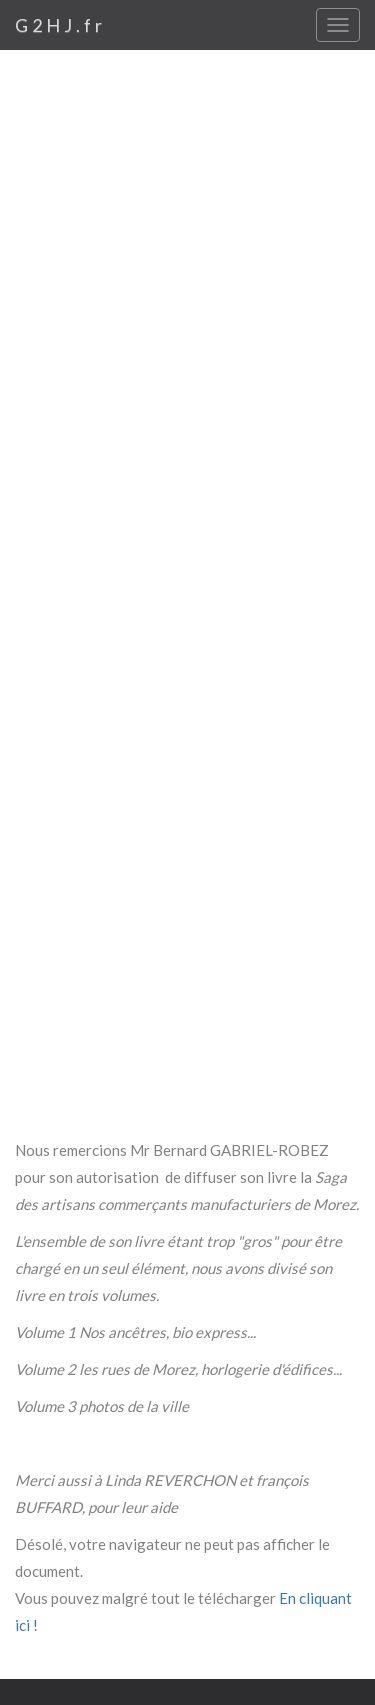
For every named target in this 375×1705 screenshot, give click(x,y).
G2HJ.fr (60, 25)
